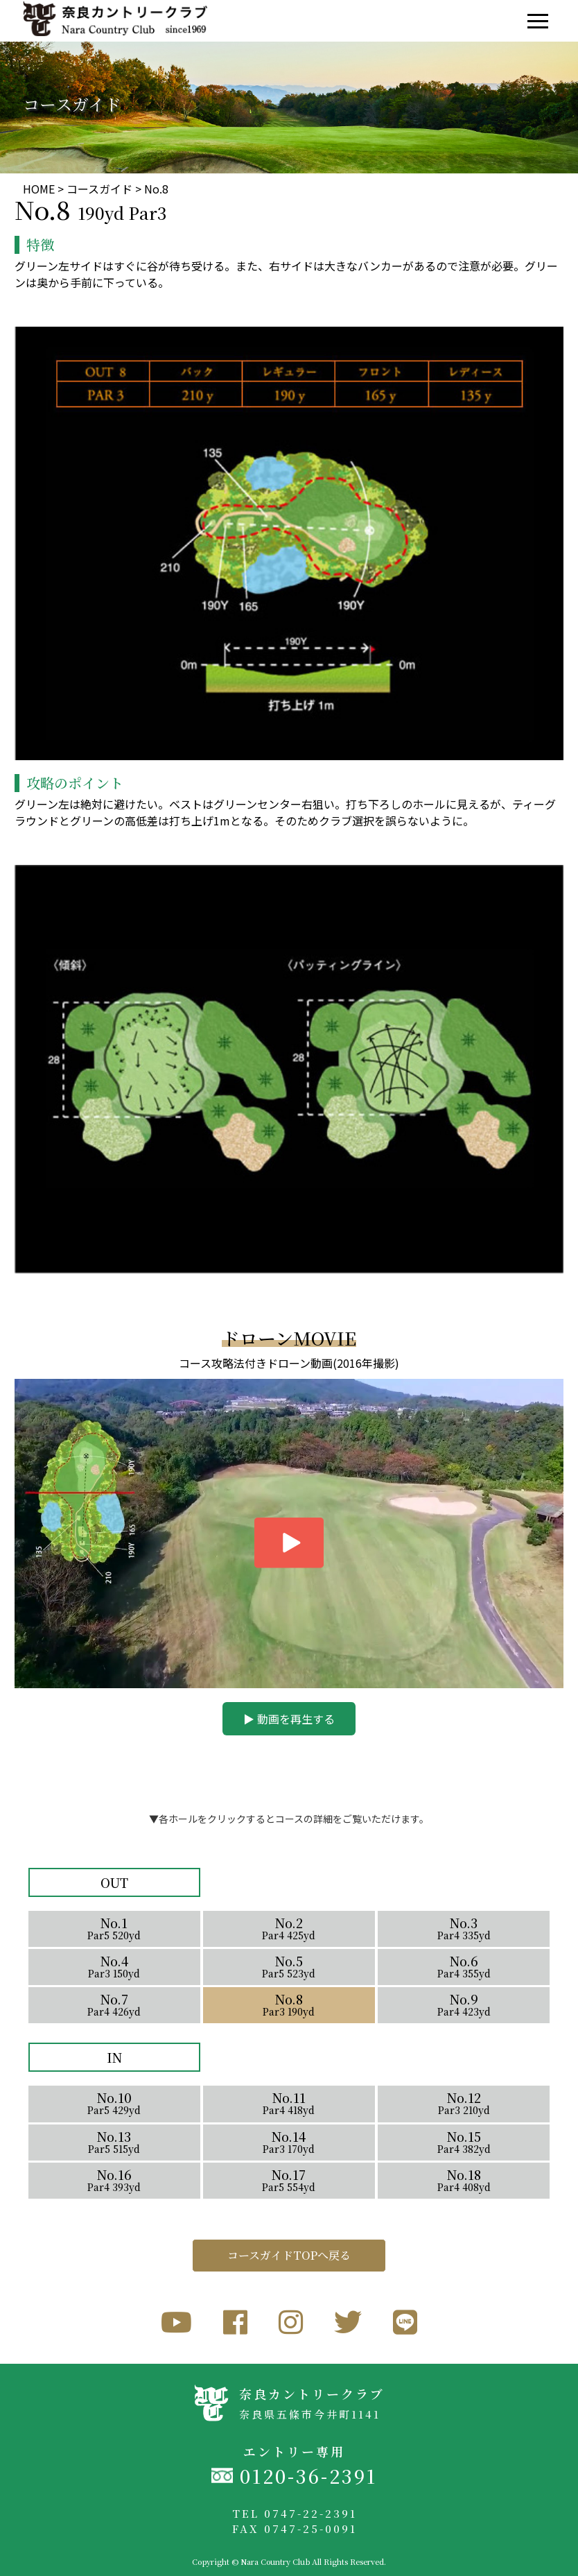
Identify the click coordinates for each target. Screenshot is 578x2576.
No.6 (463, 1966)
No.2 (289, 1928)
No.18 (463, 2179)
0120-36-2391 (308, 2475)
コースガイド (99, 188)
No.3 (463, 1928)
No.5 (289, 1966)
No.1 (114, 1928)
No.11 (289, 2102)
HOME (39, 188)
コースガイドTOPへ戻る (289, 2255)
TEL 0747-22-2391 (294, 2513)
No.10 (114, 2102)
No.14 (289, 2141)
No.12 (463, 2102)
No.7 (114, 2004)
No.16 (114, 2179)
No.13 (114, 2141)
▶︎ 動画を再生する (289, 1718)
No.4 (114, 1966)
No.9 (463, 2004)
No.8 (289, 2004)
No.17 (289, 2179)
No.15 (463, 2141)
